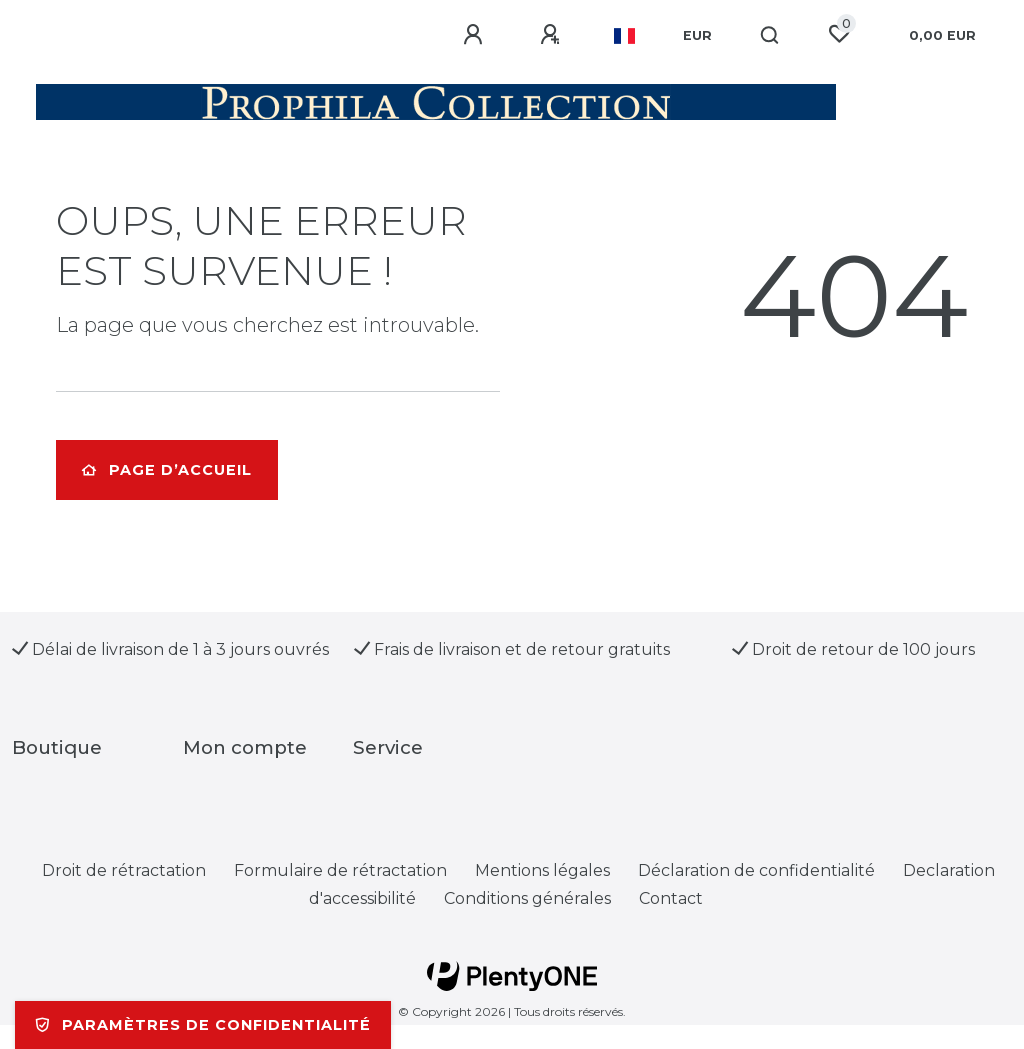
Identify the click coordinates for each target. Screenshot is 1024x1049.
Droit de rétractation (124, 870)
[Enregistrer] (553, 35)
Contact (671, 898)
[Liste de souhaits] (839, 34)
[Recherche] (770, 36)
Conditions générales (527, 898)
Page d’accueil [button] (167, 470)
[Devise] (697, 36)
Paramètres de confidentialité (203, 1025)
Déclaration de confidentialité (756, 870)
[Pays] (624, 36)
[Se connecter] (476, 35)
